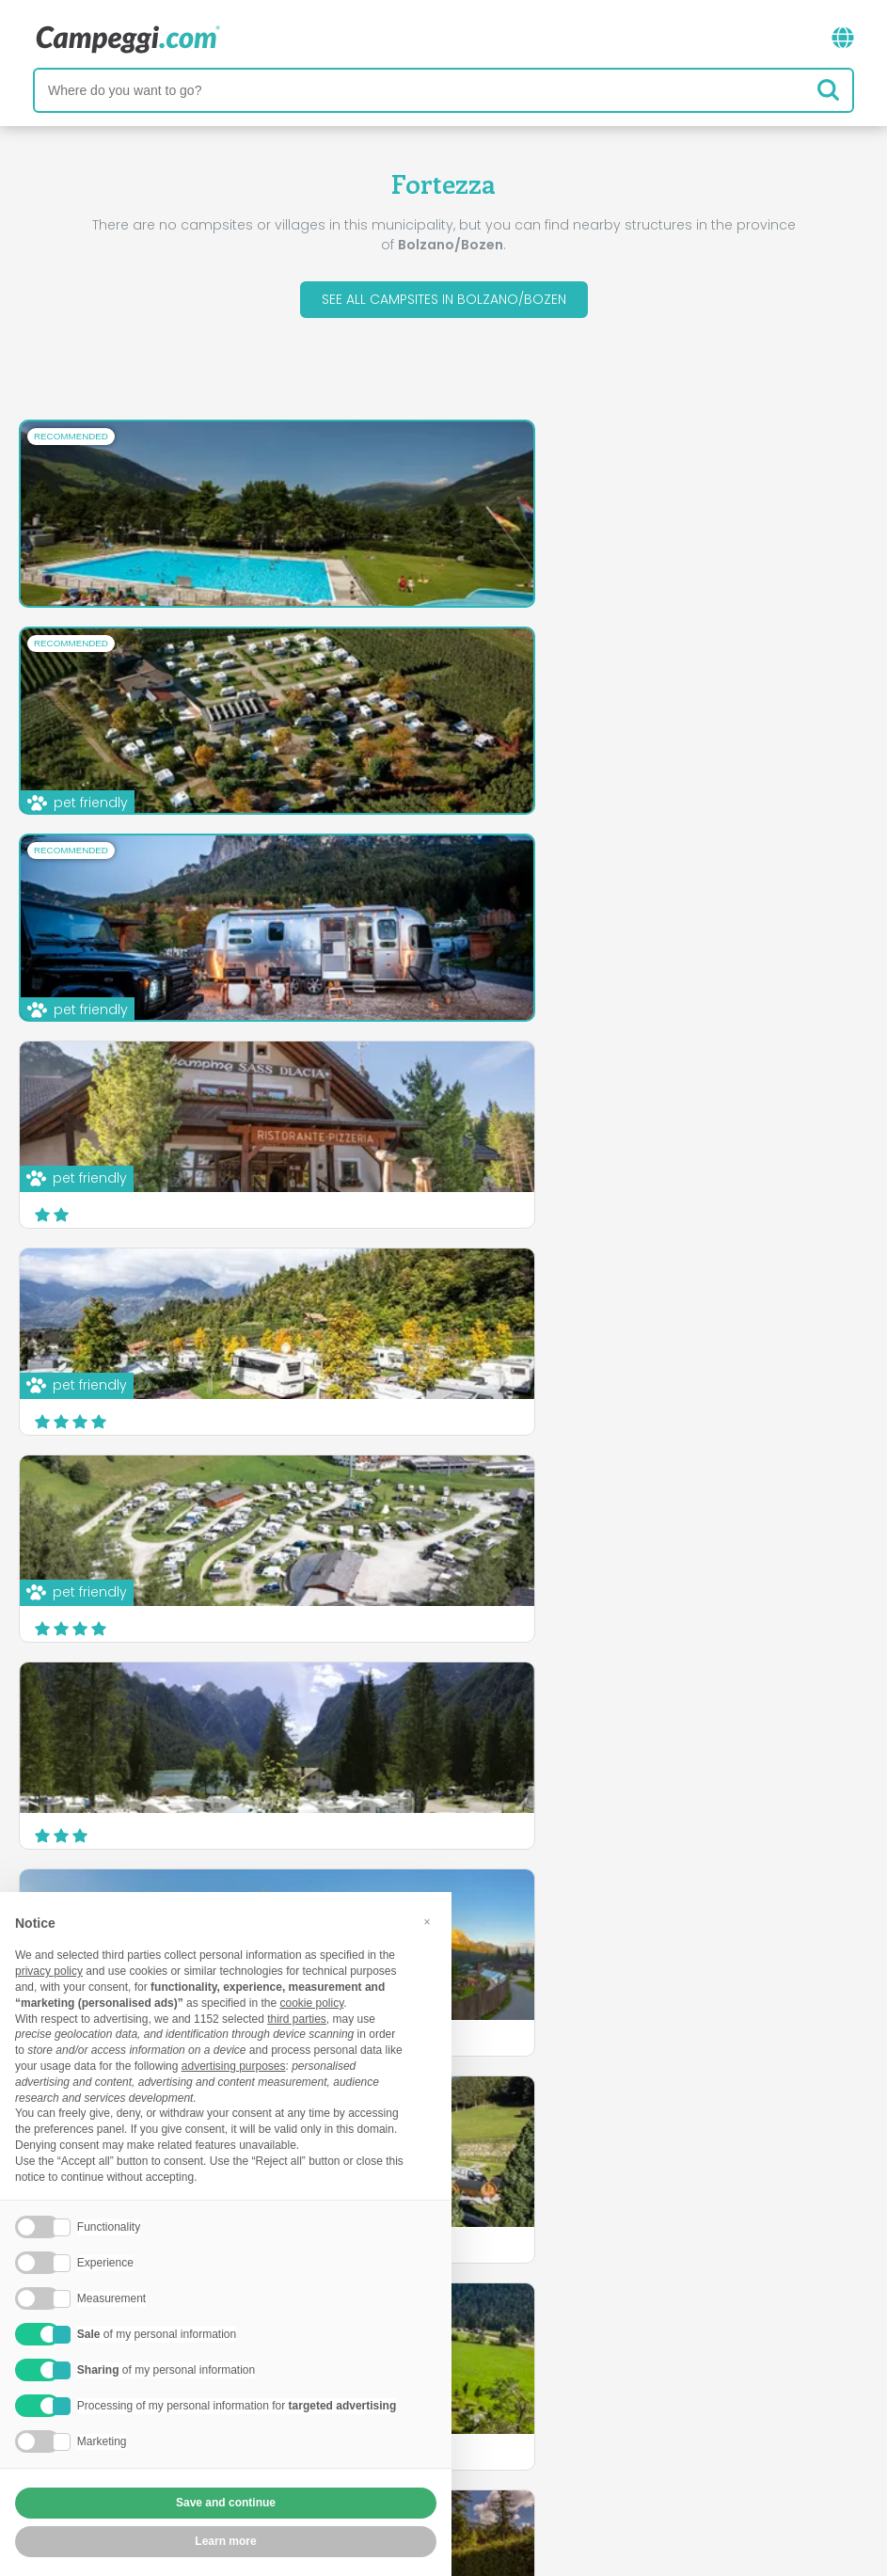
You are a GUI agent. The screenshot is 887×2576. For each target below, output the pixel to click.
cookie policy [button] (311, 2003)
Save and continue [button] (226, 2502)
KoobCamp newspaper (477, 2342)
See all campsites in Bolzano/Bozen (444, 299)
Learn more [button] (225, 2541)
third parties (296, 2019)
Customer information (512, 2452)
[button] (427, 1922)
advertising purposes (234, 2066)
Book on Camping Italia (590, 2420)
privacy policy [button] (49, 1971)
